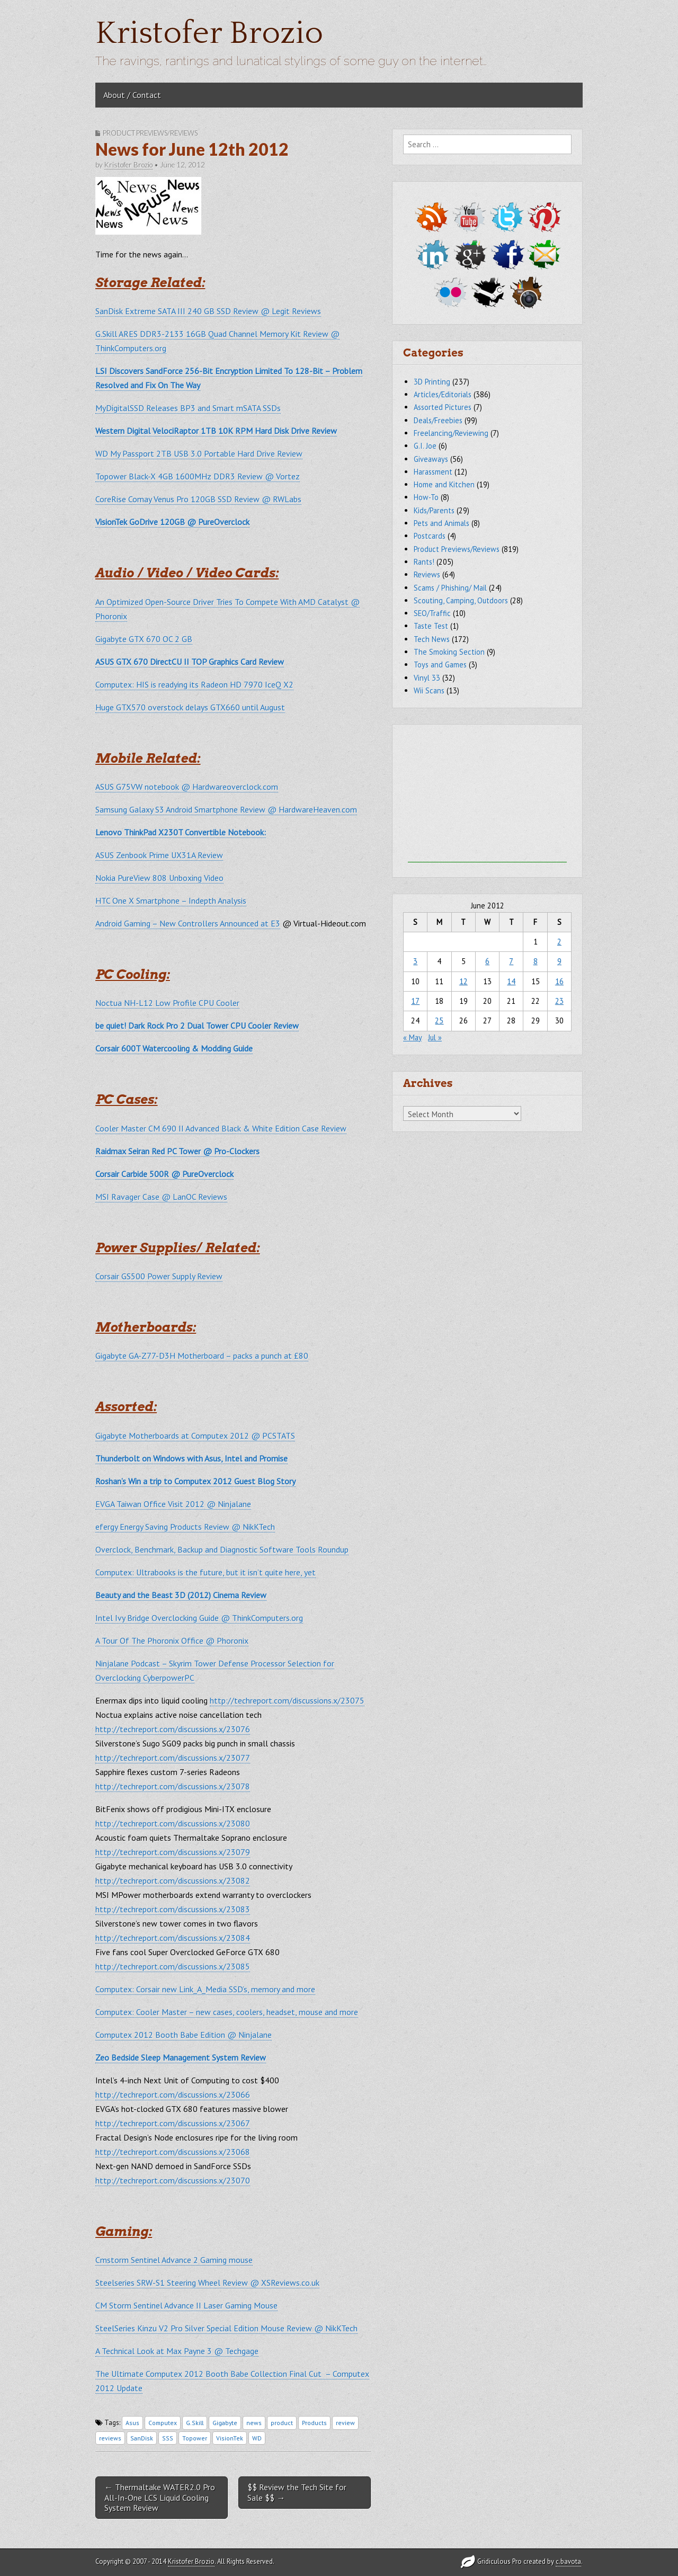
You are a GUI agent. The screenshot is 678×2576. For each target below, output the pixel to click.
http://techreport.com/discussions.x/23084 (172, 1937)
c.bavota (568, 2561)
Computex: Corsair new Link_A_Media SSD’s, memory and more (205, 1989)
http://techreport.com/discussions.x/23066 (172, 2094)
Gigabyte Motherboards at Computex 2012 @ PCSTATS (195, 1435)
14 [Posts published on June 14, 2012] (511, 981)
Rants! (424, 562)
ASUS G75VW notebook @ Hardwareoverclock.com (186, 786)
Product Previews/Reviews (150, 133)
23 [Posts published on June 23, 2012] (559, 1001)
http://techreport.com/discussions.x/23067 (172, 2123)
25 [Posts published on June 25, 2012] (439, 1020)
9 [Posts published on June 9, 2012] (559, 961)
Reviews (427, 574)
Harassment (433, 472)
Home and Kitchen (444, 484)
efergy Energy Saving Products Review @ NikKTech (185, 1526)
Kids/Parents (434, 510)
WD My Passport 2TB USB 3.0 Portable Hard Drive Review (198, 453)
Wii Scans (429, 690)
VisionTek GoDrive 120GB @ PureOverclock (172, 521)
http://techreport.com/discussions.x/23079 (172, 1852)
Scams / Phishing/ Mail (450, 588)
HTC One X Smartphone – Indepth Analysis (170, 900)
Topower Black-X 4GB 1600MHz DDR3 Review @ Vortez (197, 476)
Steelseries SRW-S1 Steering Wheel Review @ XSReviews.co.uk (207, 2282)
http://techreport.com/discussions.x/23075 (287, 1700)
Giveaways (431, 459)
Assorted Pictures (442, 407)
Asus (132, 2423)
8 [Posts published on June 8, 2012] (535, 961)
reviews (110, 2438)
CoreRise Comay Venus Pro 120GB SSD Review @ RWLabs (198, 499)
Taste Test (431, 626)
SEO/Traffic (432, 613)
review (345, 2423)
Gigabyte (224, 2423)
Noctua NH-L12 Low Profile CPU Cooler (167, 1002)
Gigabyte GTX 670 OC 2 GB (143, 639)
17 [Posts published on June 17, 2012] (415, 1001)
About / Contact (132, 95)
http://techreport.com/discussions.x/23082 (172, 1880)
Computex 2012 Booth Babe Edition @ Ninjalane (183, 2034)
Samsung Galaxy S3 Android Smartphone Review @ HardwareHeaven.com (226, 809)
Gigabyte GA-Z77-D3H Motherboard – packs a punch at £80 (201, 1355)
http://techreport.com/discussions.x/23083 (172, 1909)
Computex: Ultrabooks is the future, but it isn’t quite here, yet (205, 1572)
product (282, 2423)
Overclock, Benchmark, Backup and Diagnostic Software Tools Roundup (222, 1549)
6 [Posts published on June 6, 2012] (487, 961)
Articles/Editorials (442, 394)
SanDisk (141, 2438)
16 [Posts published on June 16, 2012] (559, 981)
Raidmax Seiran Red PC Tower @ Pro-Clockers (177, 1151)
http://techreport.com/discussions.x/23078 (172, 1786)
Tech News (432, 639)
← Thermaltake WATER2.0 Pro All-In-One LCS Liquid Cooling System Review (159, 2497)
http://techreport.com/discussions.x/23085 (172, 1966)
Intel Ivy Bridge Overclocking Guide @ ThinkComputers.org (199, 1617)
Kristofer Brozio (209, 33)
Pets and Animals (441, 523)
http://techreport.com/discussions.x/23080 (172, 1823)
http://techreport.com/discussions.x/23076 (172, 1729)
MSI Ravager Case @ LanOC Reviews (161, 1196)
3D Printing (432, 382)
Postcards (429, 536)
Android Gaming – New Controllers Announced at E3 (187, 923)
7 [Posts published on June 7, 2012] (511, 961)
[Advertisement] (487, 796)
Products (314, 2423)
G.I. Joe (425, 446)
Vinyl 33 (427, 678)
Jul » (435, 1037)
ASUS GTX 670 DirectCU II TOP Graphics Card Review (189, 661)
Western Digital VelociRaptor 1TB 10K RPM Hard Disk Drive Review (216, 430)
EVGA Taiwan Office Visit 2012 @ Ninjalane (173, 1504)
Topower (194, 2438)
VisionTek (229, 2438)
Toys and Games (440, 664)
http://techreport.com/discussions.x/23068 (172, 2151)
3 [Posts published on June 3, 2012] (415, 961)
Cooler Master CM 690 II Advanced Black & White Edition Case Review (220, 1128)
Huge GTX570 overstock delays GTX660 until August (190, 707)
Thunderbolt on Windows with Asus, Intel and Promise (191, 1458)
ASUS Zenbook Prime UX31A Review (159, 855)
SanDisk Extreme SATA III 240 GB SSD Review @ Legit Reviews (208, 311)
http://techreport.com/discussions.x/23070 (172, 2180)
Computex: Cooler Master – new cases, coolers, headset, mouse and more (226, 2012)
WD (257, 2438)
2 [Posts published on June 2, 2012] (559, 942)
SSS (167, 2438)
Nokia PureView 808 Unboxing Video (159, 877)
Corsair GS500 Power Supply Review (158, 1276)
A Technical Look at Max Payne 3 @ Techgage (176, 2351)
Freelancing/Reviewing (451, 433)
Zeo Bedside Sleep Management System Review (180, 2057)
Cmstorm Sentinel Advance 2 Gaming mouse (174, 2259)
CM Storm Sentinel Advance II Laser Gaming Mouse (186, 2305)
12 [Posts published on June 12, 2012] (463, 981)
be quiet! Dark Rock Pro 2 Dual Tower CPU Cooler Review (197, 1025)
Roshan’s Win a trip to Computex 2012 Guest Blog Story (195, 1481)
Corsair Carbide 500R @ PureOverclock (164, 1174)
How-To (426, 497)
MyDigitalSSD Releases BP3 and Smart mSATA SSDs (188, 408)
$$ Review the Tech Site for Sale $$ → (296, 2492)
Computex (162, 2423)
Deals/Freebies (438, 420)
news (254, 2423)
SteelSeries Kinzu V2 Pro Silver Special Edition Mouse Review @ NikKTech (226, 2328)
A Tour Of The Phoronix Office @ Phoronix (171, 1640)
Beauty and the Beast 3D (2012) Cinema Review (180, 1595)
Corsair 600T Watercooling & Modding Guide (174, 1048)
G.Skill (194, 2423)
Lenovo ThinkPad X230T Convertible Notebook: (180, 832)
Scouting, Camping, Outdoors (461, 600)
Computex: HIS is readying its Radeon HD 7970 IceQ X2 (194, 684)
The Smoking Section (449, 652)
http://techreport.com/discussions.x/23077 (172, 1757)
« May (412, 1037)
